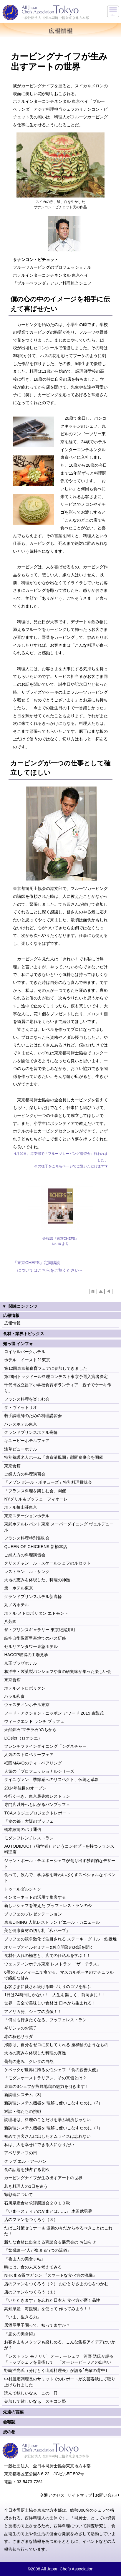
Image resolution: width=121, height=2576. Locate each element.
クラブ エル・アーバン (25, 2161)
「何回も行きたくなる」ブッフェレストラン (45, 2019)
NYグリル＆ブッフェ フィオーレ (36, 1499)
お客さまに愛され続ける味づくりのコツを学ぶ (47, 1986)
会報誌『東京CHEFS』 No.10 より (60, 1241)
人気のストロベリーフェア (29, 1754)
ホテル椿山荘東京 (20, 1507)
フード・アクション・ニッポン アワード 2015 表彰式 (54, 1713)
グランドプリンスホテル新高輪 (33, 1596)
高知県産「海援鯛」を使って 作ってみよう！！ (48, 2308)
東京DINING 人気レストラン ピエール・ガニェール (52, 1922)
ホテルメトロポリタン (24, 1688)
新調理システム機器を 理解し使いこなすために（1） (53, 2127)
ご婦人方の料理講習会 (24, 1474)
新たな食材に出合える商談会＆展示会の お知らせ (50, 2242)
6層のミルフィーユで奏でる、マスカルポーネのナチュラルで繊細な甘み (59, 1975)
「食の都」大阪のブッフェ (29, 1821)
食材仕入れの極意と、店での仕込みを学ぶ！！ (47, 1955)
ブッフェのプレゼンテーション (33, 1914)
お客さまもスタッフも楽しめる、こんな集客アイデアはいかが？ (59, 2345)
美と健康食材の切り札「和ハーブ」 (37, 1930)
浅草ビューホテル (20, 1449)
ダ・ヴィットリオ (20, 1407)
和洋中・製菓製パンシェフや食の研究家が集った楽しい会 (57, 1671)
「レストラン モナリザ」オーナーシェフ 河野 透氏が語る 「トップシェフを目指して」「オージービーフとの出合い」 (59, 2359)
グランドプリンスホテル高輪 (31, 1432)
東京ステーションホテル (26, 1515)
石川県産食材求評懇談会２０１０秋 (37, 2203)
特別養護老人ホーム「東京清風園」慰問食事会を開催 (53, 1457)
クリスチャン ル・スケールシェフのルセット (47, 1563)
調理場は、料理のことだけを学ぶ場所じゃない (47, 2119)
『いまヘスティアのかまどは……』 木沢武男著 (48, 2211)
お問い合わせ (107, 2495)
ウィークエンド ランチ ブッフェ (34, 1721)
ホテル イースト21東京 (27, 1359)
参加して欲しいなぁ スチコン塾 (35, 2401)
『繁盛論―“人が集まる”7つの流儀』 (37, 2250)
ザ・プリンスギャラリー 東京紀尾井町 (39, 1629)
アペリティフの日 (20, 2152)
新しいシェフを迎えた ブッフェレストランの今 (48, 1905)
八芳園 (10, 1621)
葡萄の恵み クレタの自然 (29, 2061)
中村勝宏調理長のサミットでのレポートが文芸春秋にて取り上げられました (59, 2382)
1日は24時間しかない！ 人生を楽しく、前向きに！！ (55, 1994)
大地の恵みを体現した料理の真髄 (35, 2053)
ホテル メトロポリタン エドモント (36, 1613)
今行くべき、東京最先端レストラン (37, 1796)
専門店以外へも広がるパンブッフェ (37, 1804)
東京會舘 (12, 1465)
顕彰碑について (18, 2194)
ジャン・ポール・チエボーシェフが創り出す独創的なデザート (59, 1863)
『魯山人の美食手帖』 (24, 2258)
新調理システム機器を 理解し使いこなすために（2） (53, 2103)
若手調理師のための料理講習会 (33, 1415)
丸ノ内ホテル (16, 1604)
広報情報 (12, 1323)
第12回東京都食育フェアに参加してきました (45, 1368)
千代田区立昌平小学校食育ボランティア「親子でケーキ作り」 (57, 1387)
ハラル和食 (14, 1696)
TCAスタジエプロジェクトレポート (37, 1813)
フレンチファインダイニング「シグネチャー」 (47, 1746)
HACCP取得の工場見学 (26, 1654)
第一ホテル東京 (18, 1588)
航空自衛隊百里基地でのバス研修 (35, 1638)
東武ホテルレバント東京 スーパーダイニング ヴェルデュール (59, 1527)
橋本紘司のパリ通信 (22, 1829)
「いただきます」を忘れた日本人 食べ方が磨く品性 (52, 2300)
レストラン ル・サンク (26, 1571)
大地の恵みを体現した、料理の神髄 (37, 1579)
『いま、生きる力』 (22, 2317)
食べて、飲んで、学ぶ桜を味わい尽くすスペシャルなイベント (59, 1877)
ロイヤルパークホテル (24, 1351)
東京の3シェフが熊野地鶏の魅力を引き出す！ (46, 2086)
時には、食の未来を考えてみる (33, 2267)
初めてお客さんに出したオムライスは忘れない (47, 2136)
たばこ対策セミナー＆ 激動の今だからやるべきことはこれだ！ (58, 2231)
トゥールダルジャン (22, 1889)
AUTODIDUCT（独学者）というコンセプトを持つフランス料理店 (59, 1849)
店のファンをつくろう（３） (31, 2219)
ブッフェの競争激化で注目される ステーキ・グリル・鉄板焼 (61, 1939)
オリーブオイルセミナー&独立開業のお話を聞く (49, 1947)
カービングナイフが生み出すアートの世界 (43, 2177)
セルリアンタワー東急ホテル (31, 1646)
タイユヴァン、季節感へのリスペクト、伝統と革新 (51, 1779)
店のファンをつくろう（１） (31, 2292)
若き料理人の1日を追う (26, 2186)
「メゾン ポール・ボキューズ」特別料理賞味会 (48, 1482)
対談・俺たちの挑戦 (22, 2111)
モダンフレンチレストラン (29, 1838)
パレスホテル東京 (20, 1424)
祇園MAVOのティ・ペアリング (33, 1763)
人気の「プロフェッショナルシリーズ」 (41, 1771)
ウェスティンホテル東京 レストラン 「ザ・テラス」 (52, 1964)
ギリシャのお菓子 (20, 2028)
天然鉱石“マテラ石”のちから (30, 1729)
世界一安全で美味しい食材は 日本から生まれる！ (50, 2003)
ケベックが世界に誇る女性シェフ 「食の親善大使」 (52, 2069)
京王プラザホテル (20, 1663)
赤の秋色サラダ (18, 2036)
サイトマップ (79, 2495)
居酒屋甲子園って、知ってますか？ (37, 2325)
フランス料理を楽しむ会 (26, 1399)
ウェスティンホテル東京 (26, 1704)
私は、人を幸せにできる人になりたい (39, 2144)
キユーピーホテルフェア (26, 1440)
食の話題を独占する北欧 (26, 2169)
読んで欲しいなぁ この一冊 (31, 2393)
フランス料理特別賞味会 (26, 1538)
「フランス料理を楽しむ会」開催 (35, 1490)
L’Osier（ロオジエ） (23, 1738)
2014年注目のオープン (25, 1788)
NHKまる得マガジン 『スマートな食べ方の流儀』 (50, 2275)
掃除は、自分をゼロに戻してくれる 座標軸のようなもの (56, 2044)
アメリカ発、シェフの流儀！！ (33, 2011)
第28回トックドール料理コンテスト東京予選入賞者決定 (56, 1376)
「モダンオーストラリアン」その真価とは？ (45, 2078)
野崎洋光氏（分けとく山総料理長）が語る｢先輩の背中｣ (55, 2370)
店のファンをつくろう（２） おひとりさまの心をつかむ (56, 2283)
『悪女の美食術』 (20, 2333)
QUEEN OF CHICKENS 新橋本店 (35, 1546)
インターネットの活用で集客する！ (37, 1897)
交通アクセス (52, 2495)
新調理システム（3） (24, 2094)
